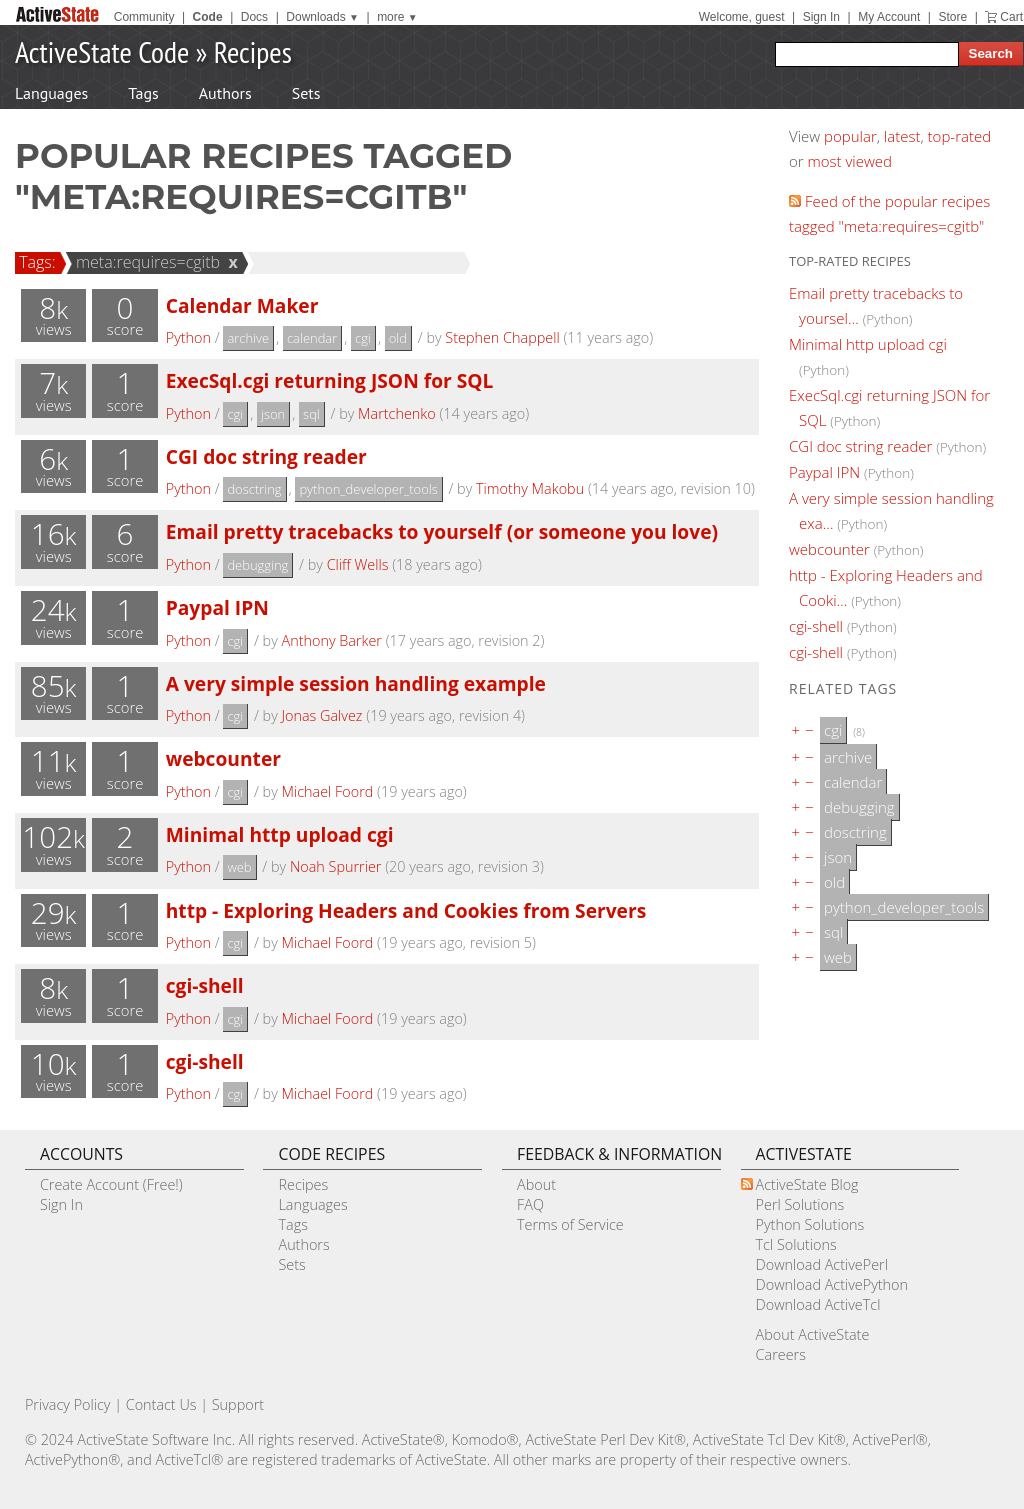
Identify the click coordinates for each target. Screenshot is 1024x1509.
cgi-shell (205, 985)
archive (248, 338)
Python (188, 337)
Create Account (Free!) (111, 1184)
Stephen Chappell (502, 337)
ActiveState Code (102, 51)
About (536, 1184)
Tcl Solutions (796, 1244)
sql (311, 414)
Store (952, 17)
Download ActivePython (832, 1284)
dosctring (254, 489)
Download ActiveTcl (818, 1304)
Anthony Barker (332, 640)
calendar (312, 338)
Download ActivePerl (822, 1264)
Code (208, 17)
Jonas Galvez (322, 715)
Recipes (253, 51)
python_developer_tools (368, 489)
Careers (781, 1354)
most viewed (850, 161)
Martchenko (397, 413)
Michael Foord (328, 791)
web (239, 867)
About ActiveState (813, 1334)
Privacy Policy (68, 1404)
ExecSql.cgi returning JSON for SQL (330, 380)
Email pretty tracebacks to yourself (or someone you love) (442, 531)
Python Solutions (810, 1224)
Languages (51, 93)
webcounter (223, 758)
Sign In (821, 17)
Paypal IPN (217, 607)
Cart (1011, 17)
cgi (363, 338)
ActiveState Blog (807, 1184)
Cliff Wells (358, 564)
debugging (257, 565)
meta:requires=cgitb (145, 262)
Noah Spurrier (336, 866)
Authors (225, 93)
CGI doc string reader (266, 456)
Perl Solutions (800, 1204)
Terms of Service (570, 1224)
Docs (254, 17)
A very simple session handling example (356, 683)
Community (144, 17)
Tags (143, 93)
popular (850, 136)
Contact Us (161, 1404)
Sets (306, 93)
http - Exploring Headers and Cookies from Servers (406, 910)
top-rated (960, 136)
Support (238, 1404)
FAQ (530, 1204)
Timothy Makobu (530, 488)
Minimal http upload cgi (280, 834)
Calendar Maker (242, 305)
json (273, 414)
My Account (889, 17)
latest (902, 136)
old (398, 338)
